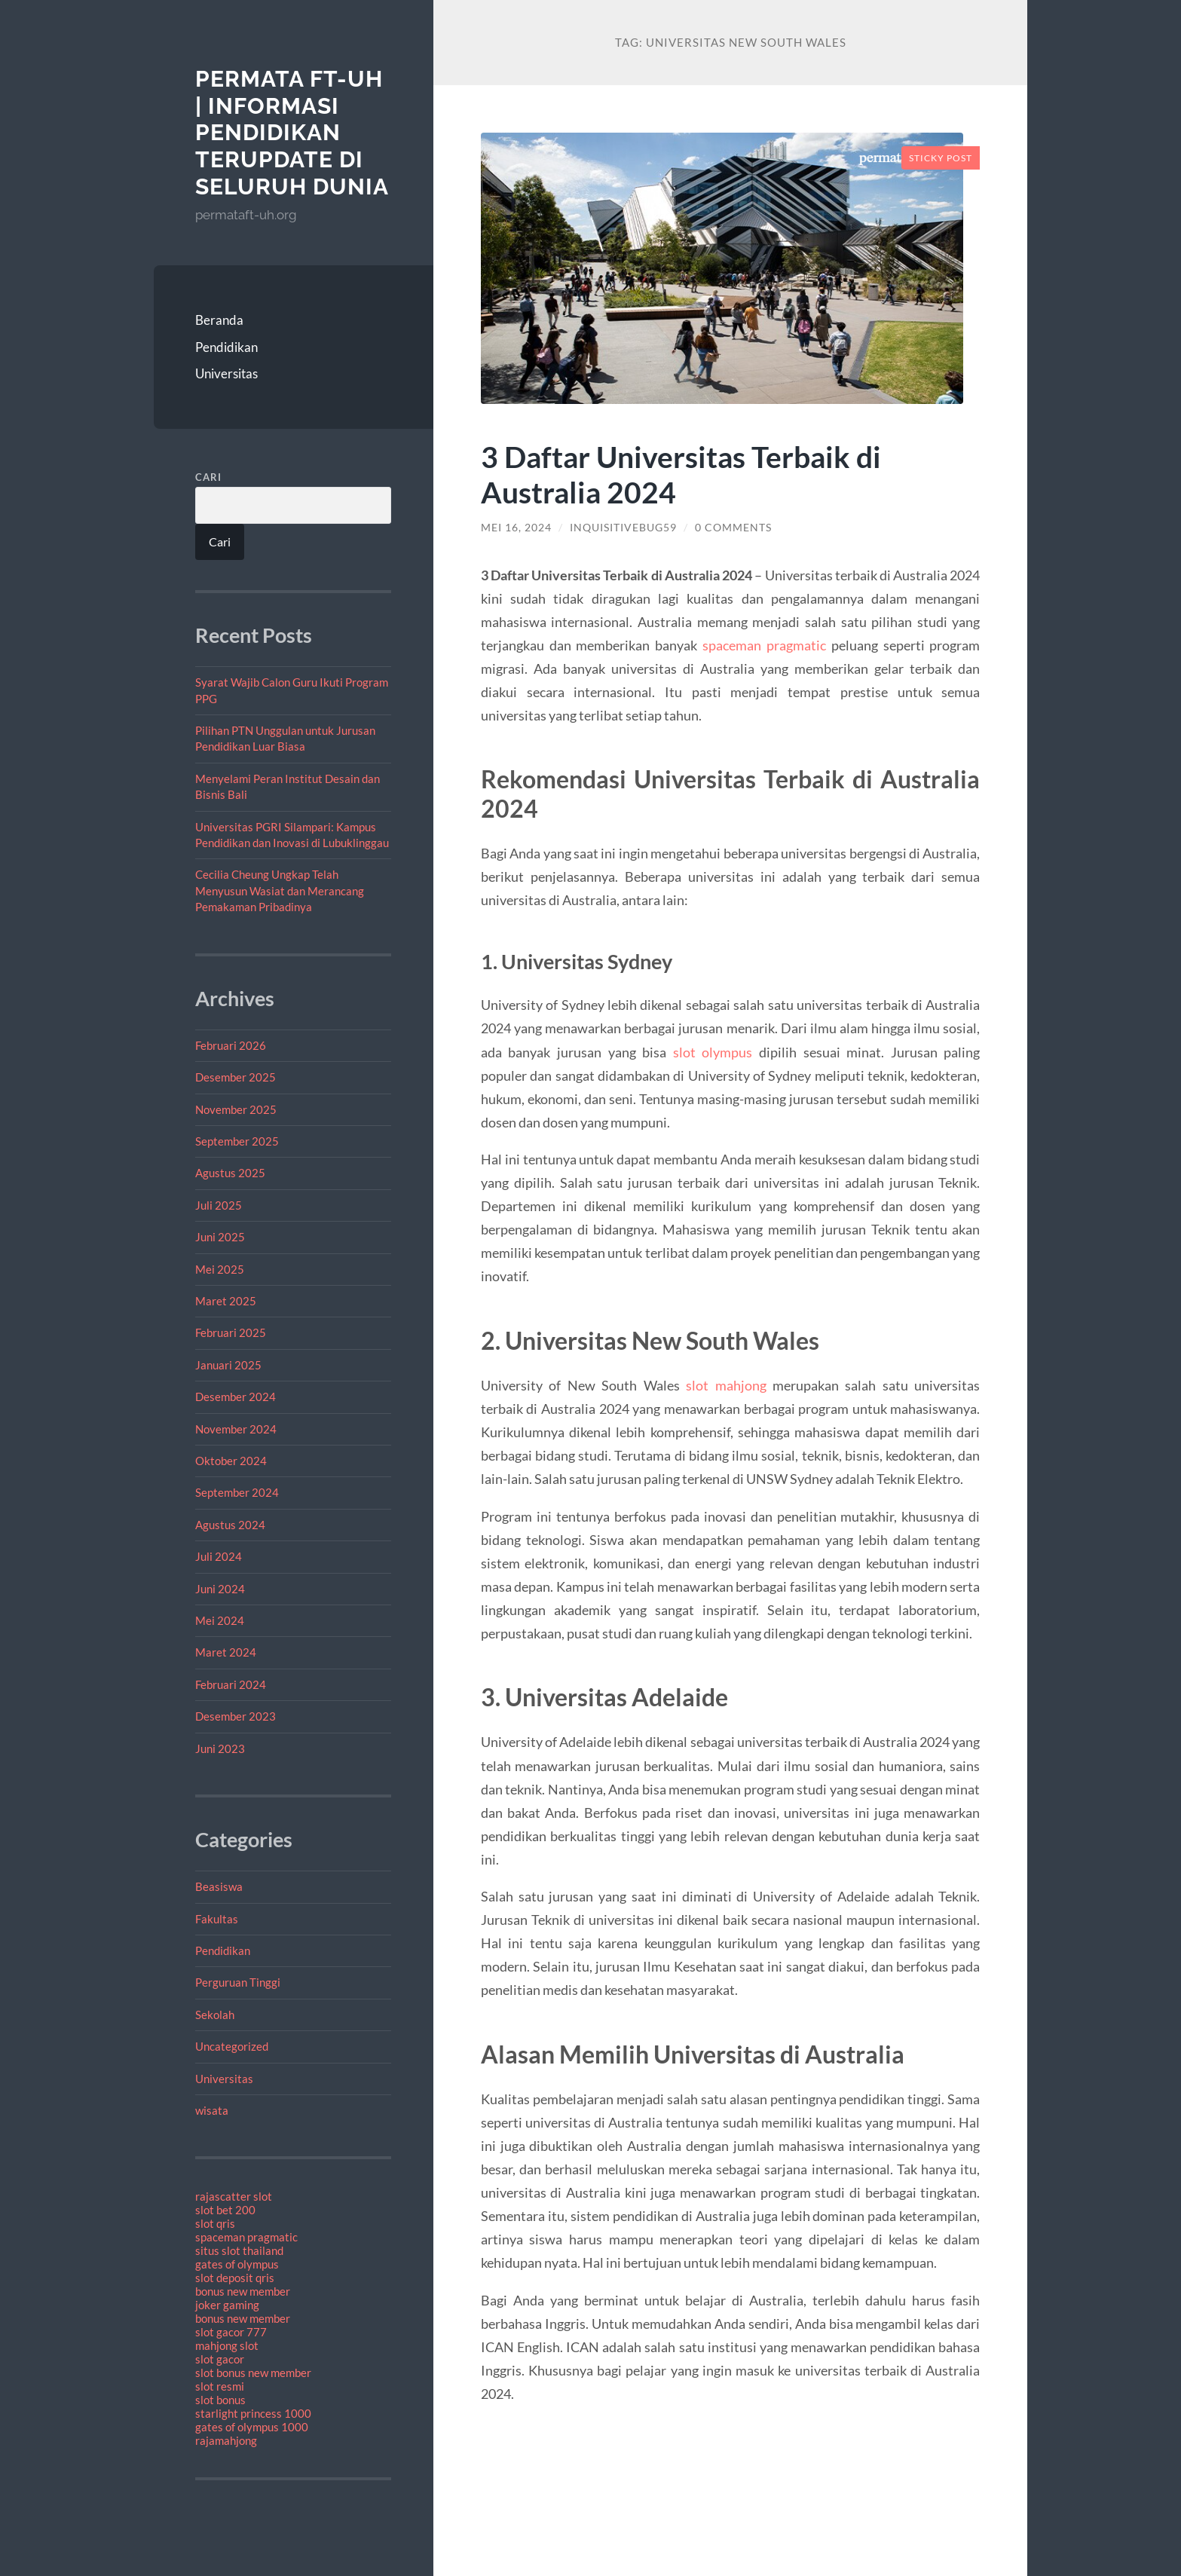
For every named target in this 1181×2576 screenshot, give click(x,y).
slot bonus (220, 2399)
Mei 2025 (219, 1269)
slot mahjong (726, 1385)
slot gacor (219, 2359)
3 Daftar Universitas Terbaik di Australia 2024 (681, 474)
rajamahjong (226, 2440)
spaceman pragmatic (246, 2237)
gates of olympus (237, 2264)
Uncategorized (231, 2046)
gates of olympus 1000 (251, 2427)
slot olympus (713, 1052)
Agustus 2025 (230, 1172)
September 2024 (237, 1492)
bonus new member (242, 2291)
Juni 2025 (220, 1237)
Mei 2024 (219, 1620)
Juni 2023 (220, 1748)
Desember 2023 (235, 1716)
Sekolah (214, 2014)
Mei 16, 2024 (516, 528)
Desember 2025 (235, 1077)
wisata (211, 2110)
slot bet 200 (225, 2210)
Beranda (219, 320)
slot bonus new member (253, 2372)
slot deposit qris (234, 2277)
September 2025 (237, 1141)
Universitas (226, 373)
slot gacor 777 (231, 2332)
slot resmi (219, 2386)
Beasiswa (219, 1886)
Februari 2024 (230, 1684)
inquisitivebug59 (623, 528)
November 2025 (236, 1109)
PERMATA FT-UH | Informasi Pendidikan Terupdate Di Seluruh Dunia (292, 133)
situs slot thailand (239, 2250)
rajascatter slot (233, 2196)
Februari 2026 (230, 1045)
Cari (208, 477)
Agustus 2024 (230, 1524)
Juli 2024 (218, 1556)
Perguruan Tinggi (237, 1982)
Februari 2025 (230, 1332)
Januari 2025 (228, 1365)
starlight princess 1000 (253, 2413)
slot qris (215, 2223)
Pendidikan (226, 347)
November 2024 (236, 1429)
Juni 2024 (220, 1588)
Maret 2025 (225, 1301)
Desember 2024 (235, 1396)
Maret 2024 (225, 1652)
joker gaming (227, 2304)
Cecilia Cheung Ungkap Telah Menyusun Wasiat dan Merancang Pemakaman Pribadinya (279, 890)
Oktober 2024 (231, 1460)
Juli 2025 (218, 1205)
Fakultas (216, 1919)
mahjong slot (227, 2345)
